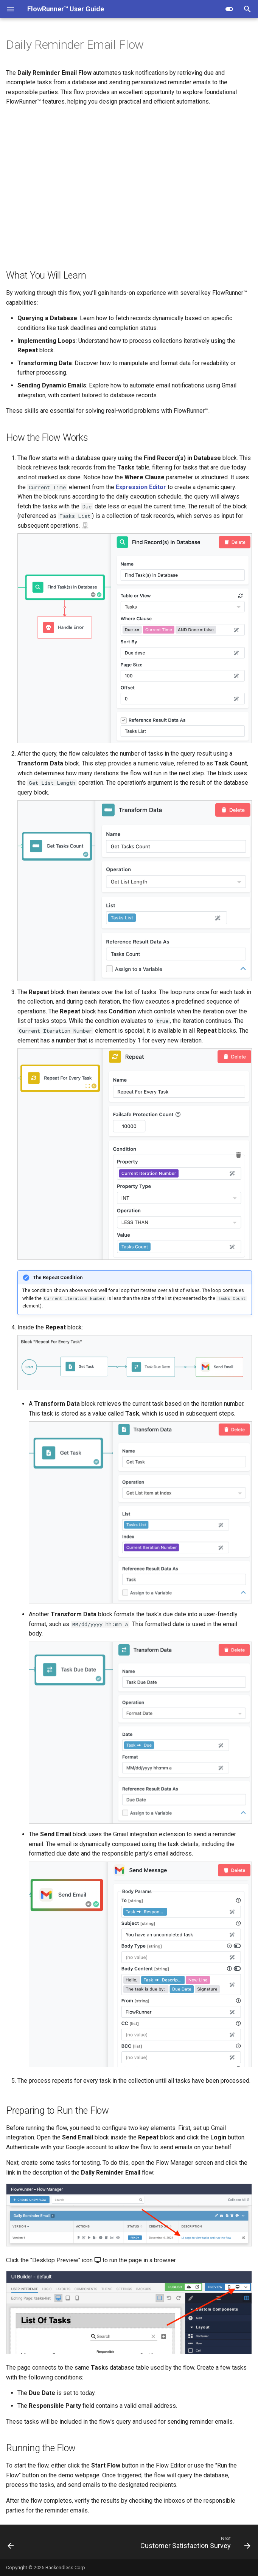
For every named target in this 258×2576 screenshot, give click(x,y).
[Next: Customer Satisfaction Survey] (194, 2544)
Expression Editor (141, 487)
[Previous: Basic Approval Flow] (11, 2544)
